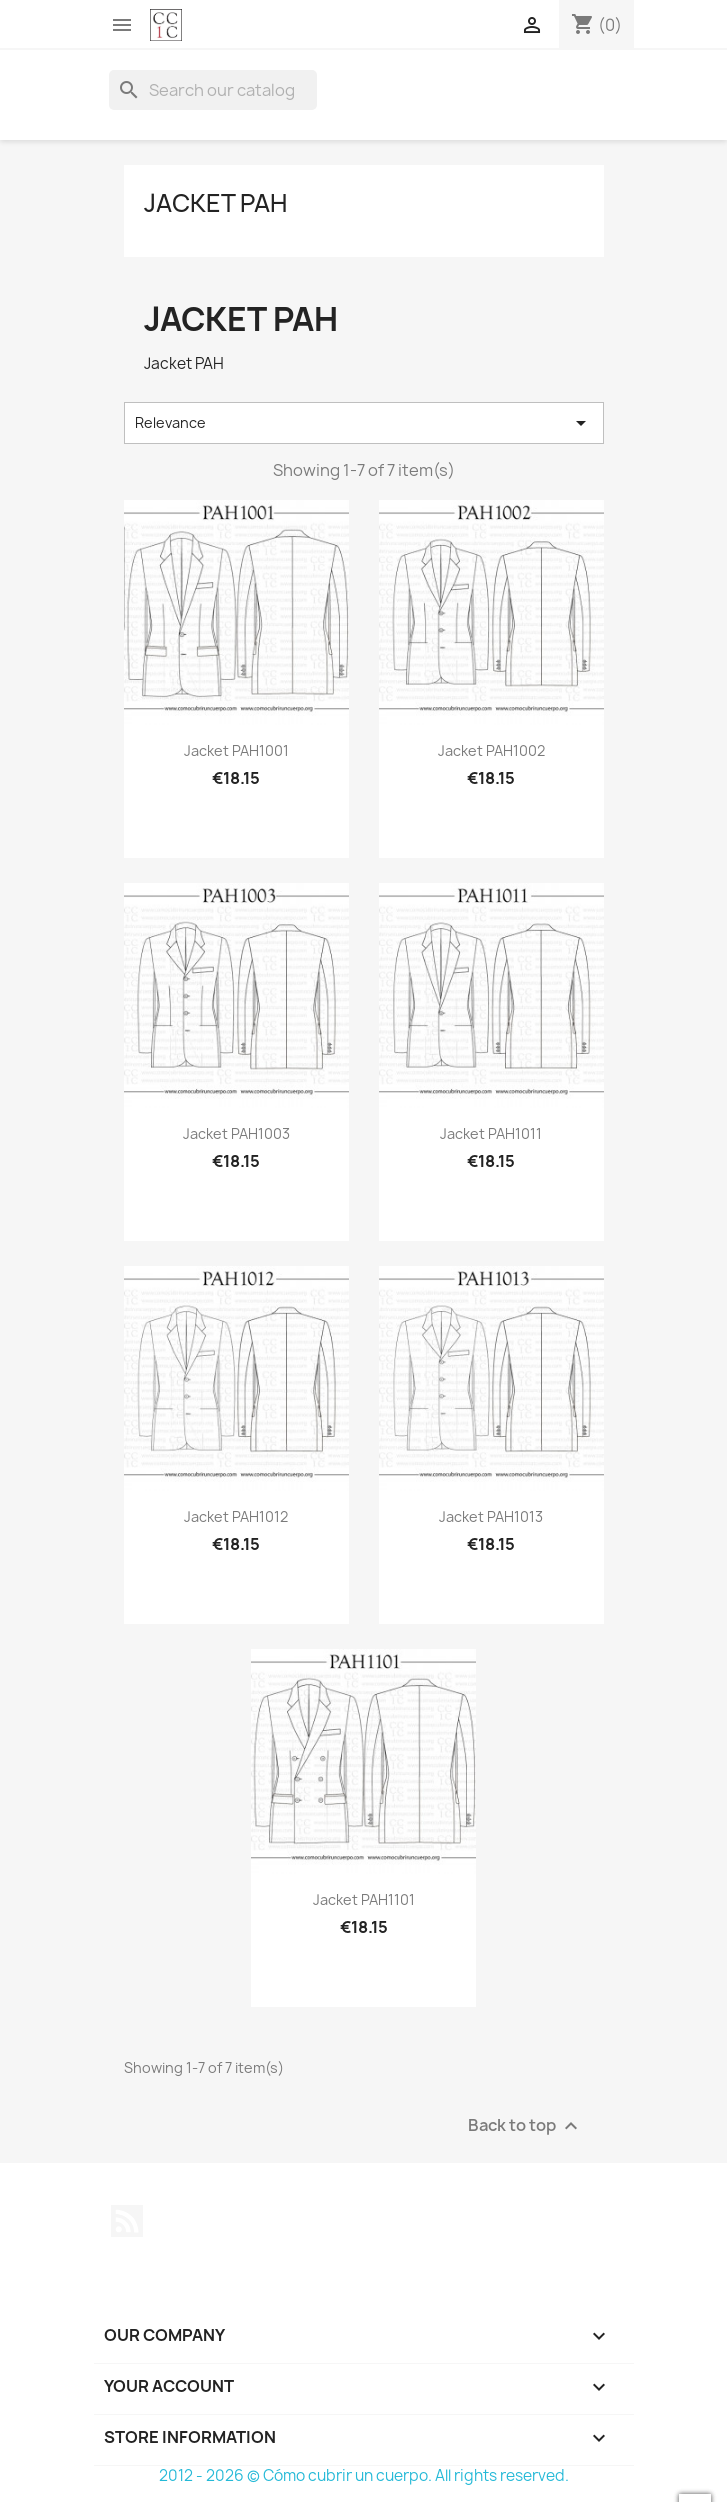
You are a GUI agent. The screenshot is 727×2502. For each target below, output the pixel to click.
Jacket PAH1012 (236, 1516)
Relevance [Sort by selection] (364, 423)
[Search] (213, 90)
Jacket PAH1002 (491, 750)
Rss (127, 2221)
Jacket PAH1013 (491, 1516)
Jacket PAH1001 (236, 750)
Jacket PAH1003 (236, 1133)
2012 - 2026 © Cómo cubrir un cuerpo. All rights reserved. (364, 2475)
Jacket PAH (215, 203)
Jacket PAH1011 (491, 1133)
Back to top (525, 2125)
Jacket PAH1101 (364, 1899)
